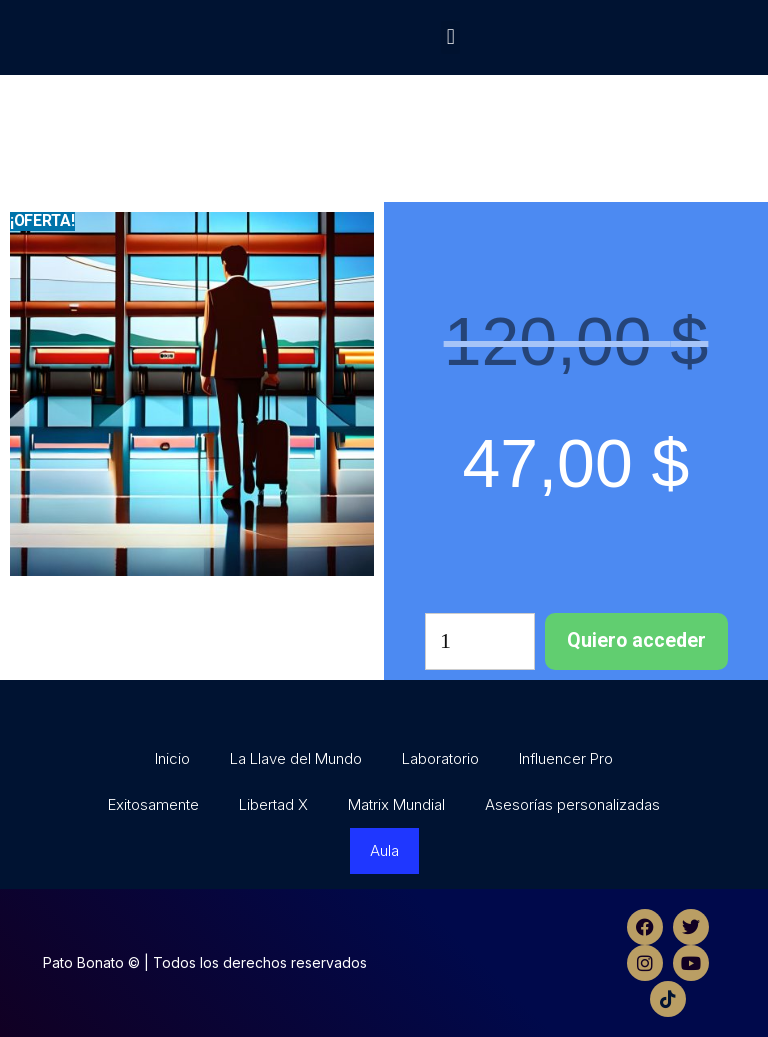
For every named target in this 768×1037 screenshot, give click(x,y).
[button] (450, 37)
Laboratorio (440, 758)
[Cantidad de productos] (480, 641)
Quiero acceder (636, 640)
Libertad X (273, 804)
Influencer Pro (566, 758)
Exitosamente (153, 804)
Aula (384, 850)
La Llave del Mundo (296, 758)
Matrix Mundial (396, 804)
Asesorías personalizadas (572, 804)
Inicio (172, 758)
